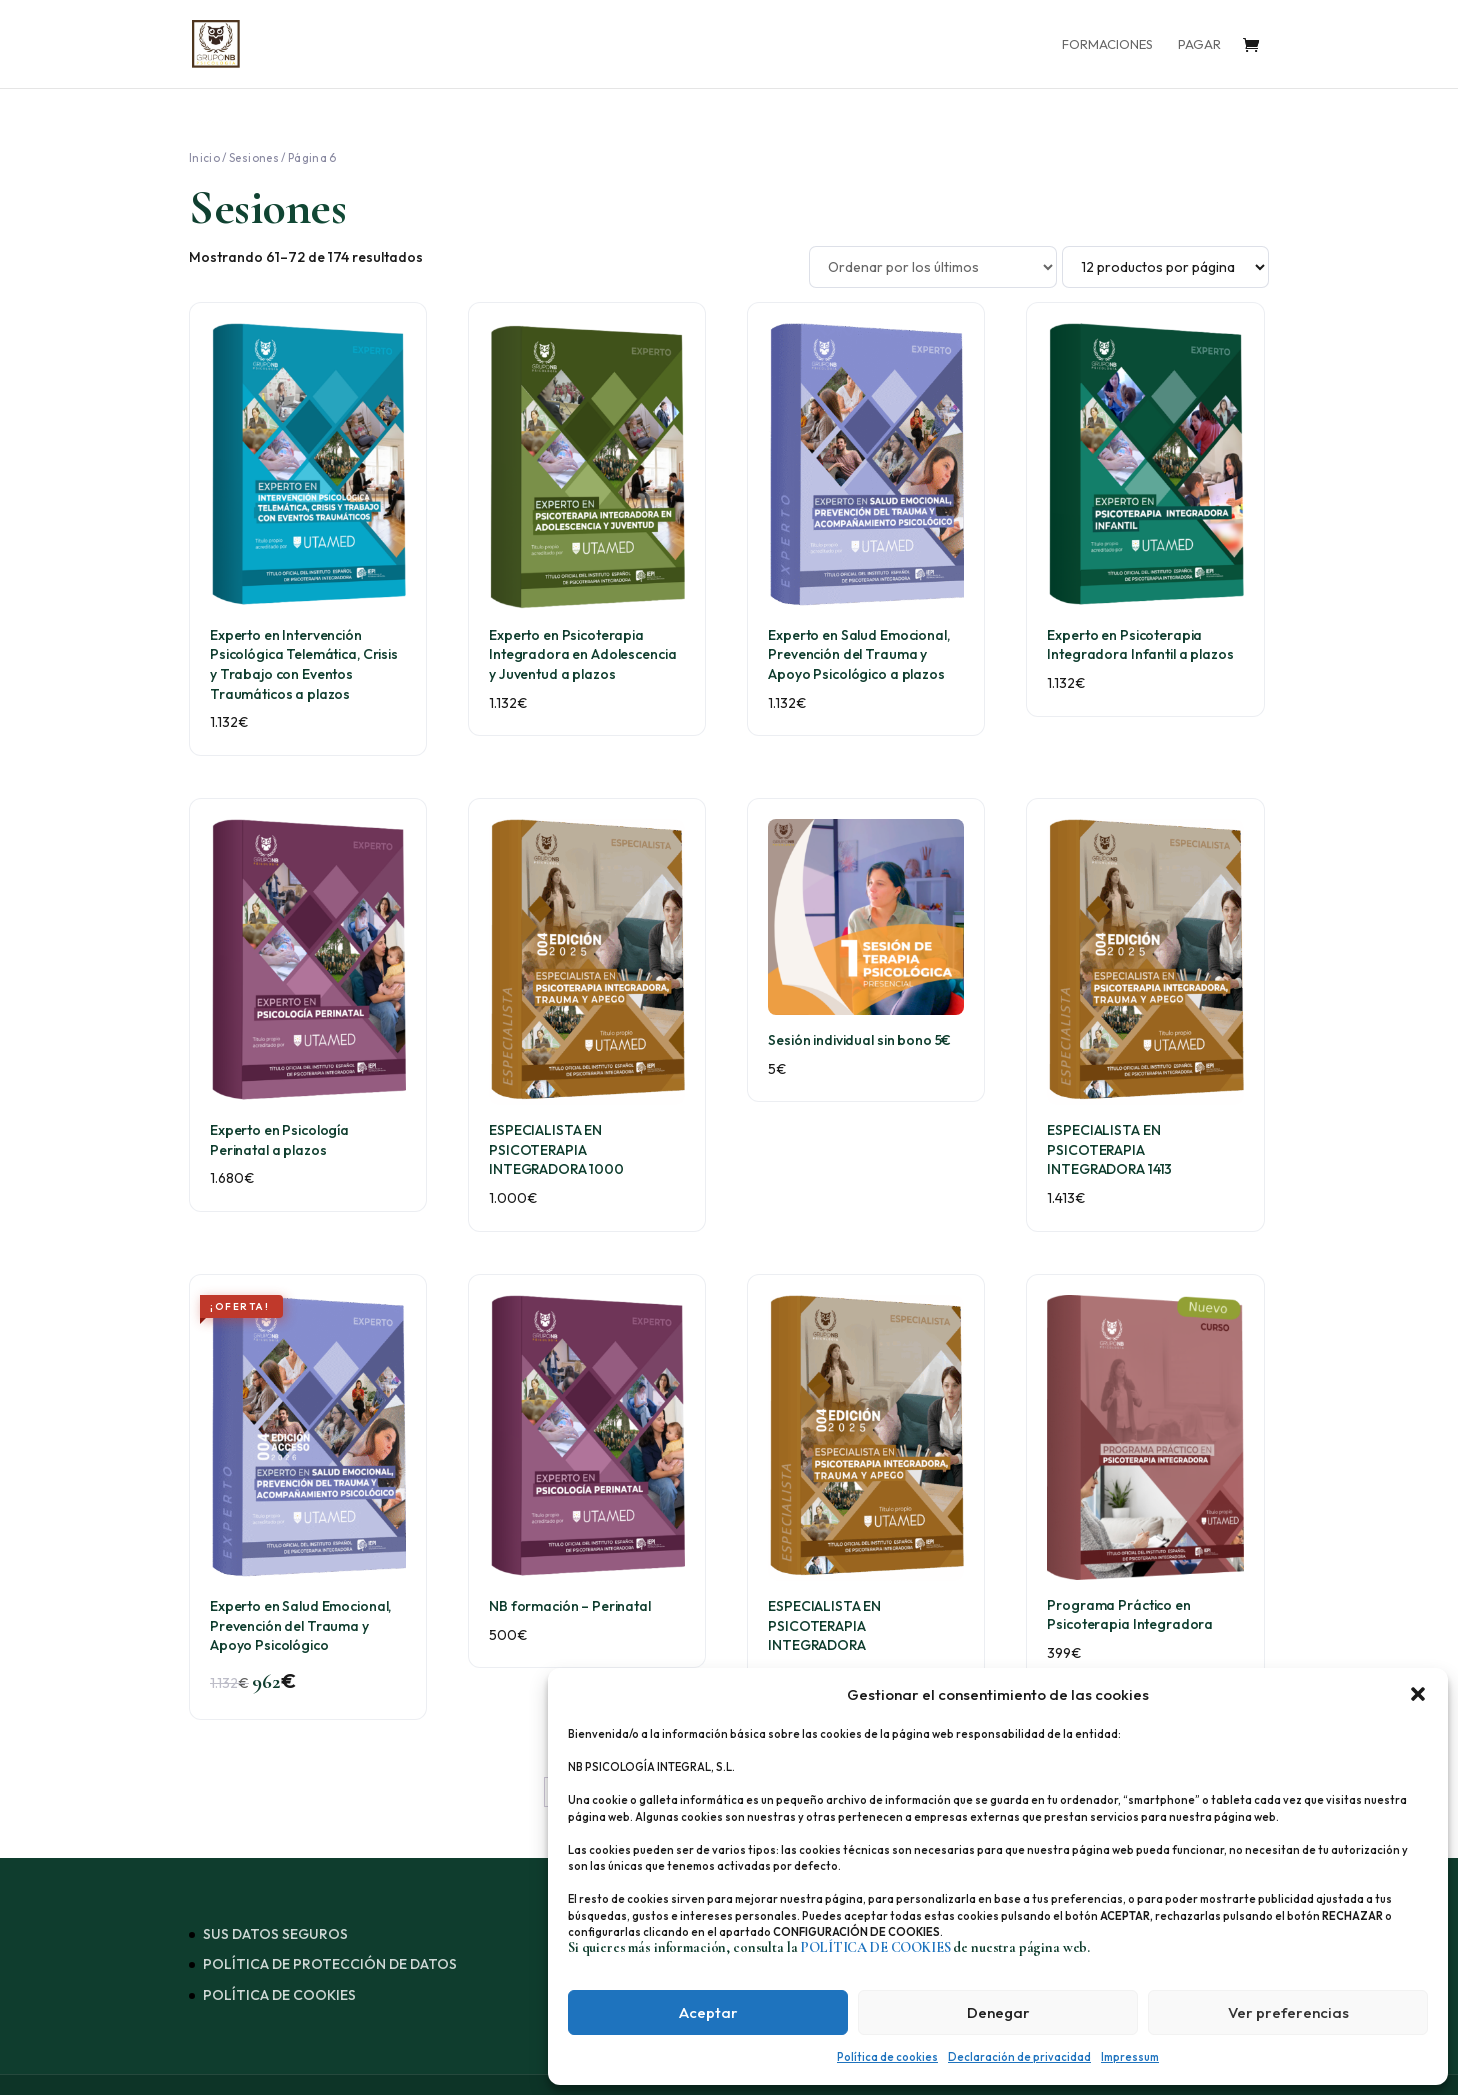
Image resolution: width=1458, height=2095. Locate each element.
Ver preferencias (1288, 2012)
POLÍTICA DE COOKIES (279, 1995)
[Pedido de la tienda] (933, 267)
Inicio (204, 157)
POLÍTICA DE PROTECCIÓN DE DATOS (330, 1964)
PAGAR (1199, 44)
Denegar (998, 2012)
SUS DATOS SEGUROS (275, 1934)
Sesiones (254, 157)
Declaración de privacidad (1019, 2057)
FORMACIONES (1107, 44)
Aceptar (708, 2012)
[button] (1418, 1694)
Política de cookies (887, 2057)
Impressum (1130, 2057)
